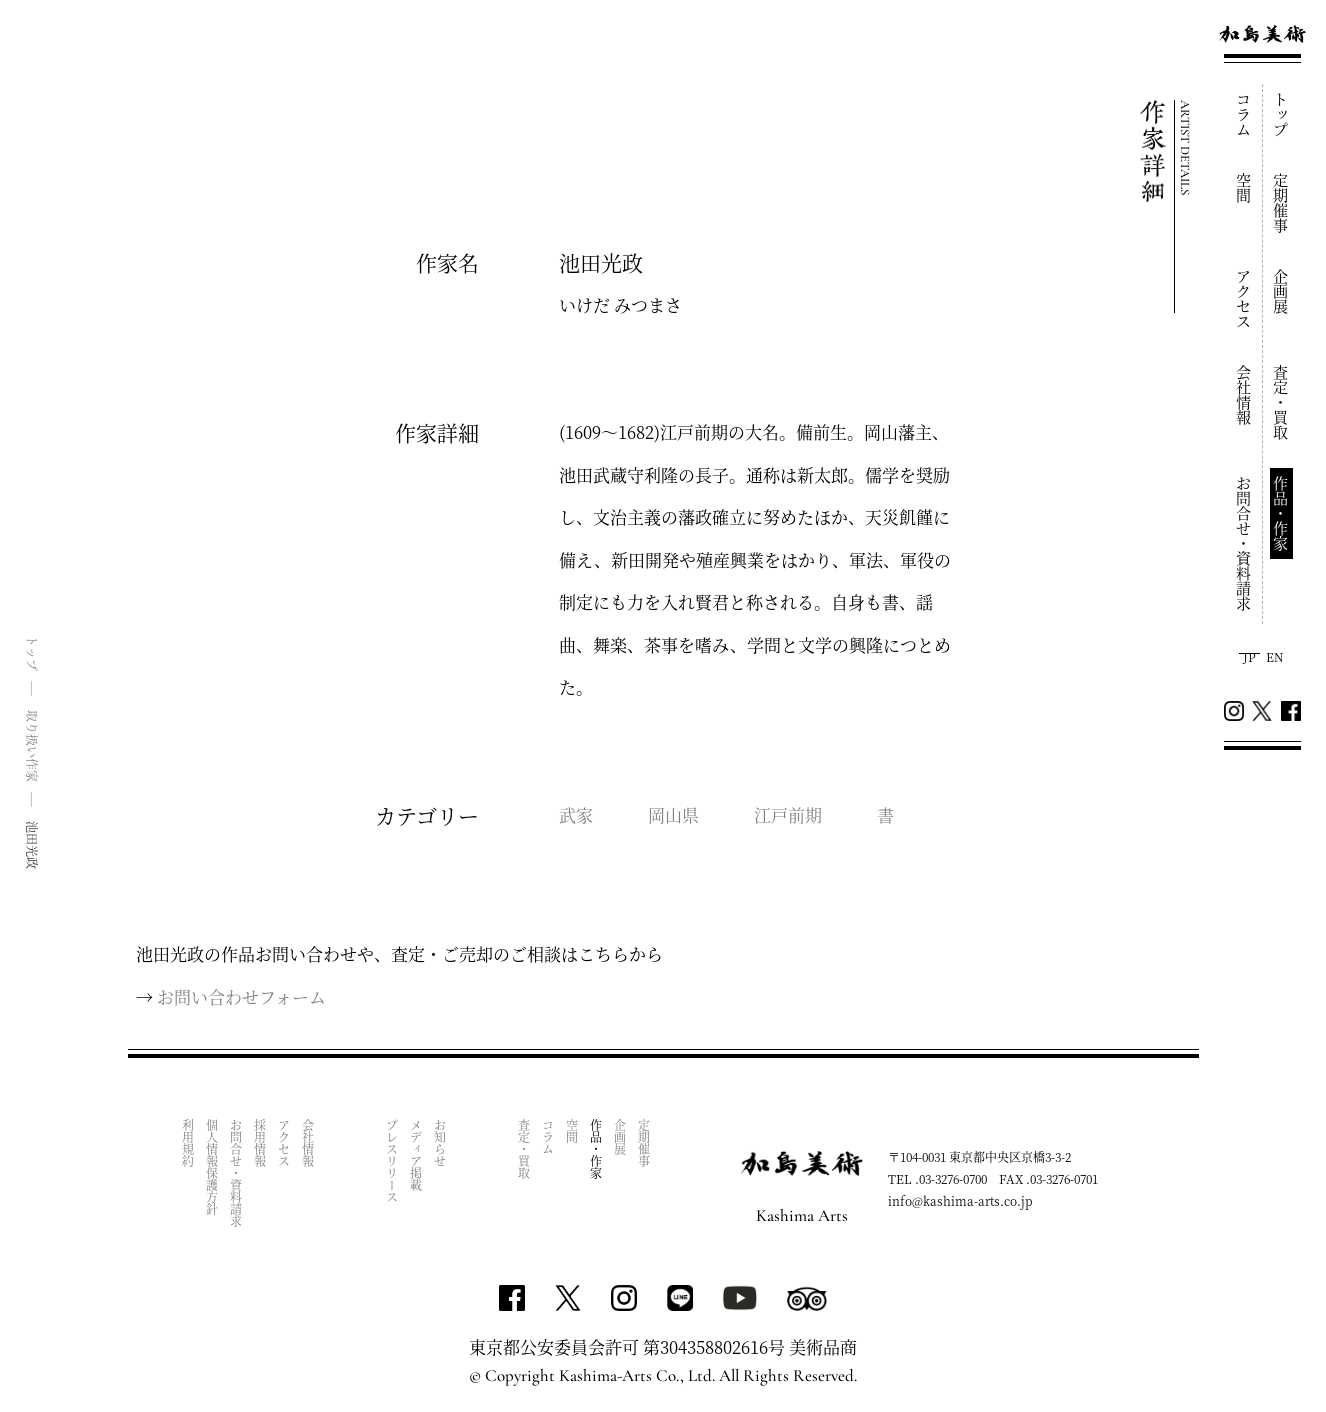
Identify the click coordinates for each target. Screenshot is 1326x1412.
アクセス (1244, 299)
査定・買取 (1281, 402)
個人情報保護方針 (212, 1167)
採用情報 (260, 1143)
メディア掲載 (416, 1155)
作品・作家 (1281, 513)
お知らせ (440, 1143)
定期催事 (1281, 203)
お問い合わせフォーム (241, 996)
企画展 (1281, 291)
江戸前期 (788, 814)
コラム (1244, 114)
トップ (1281, 114)
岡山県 (673, 814)
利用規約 (188, 1143)
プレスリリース (392, 1161)
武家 (576, 814)
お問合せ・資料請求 (1244, 543)
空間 (1244, 188)
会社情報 (1244, 395)
